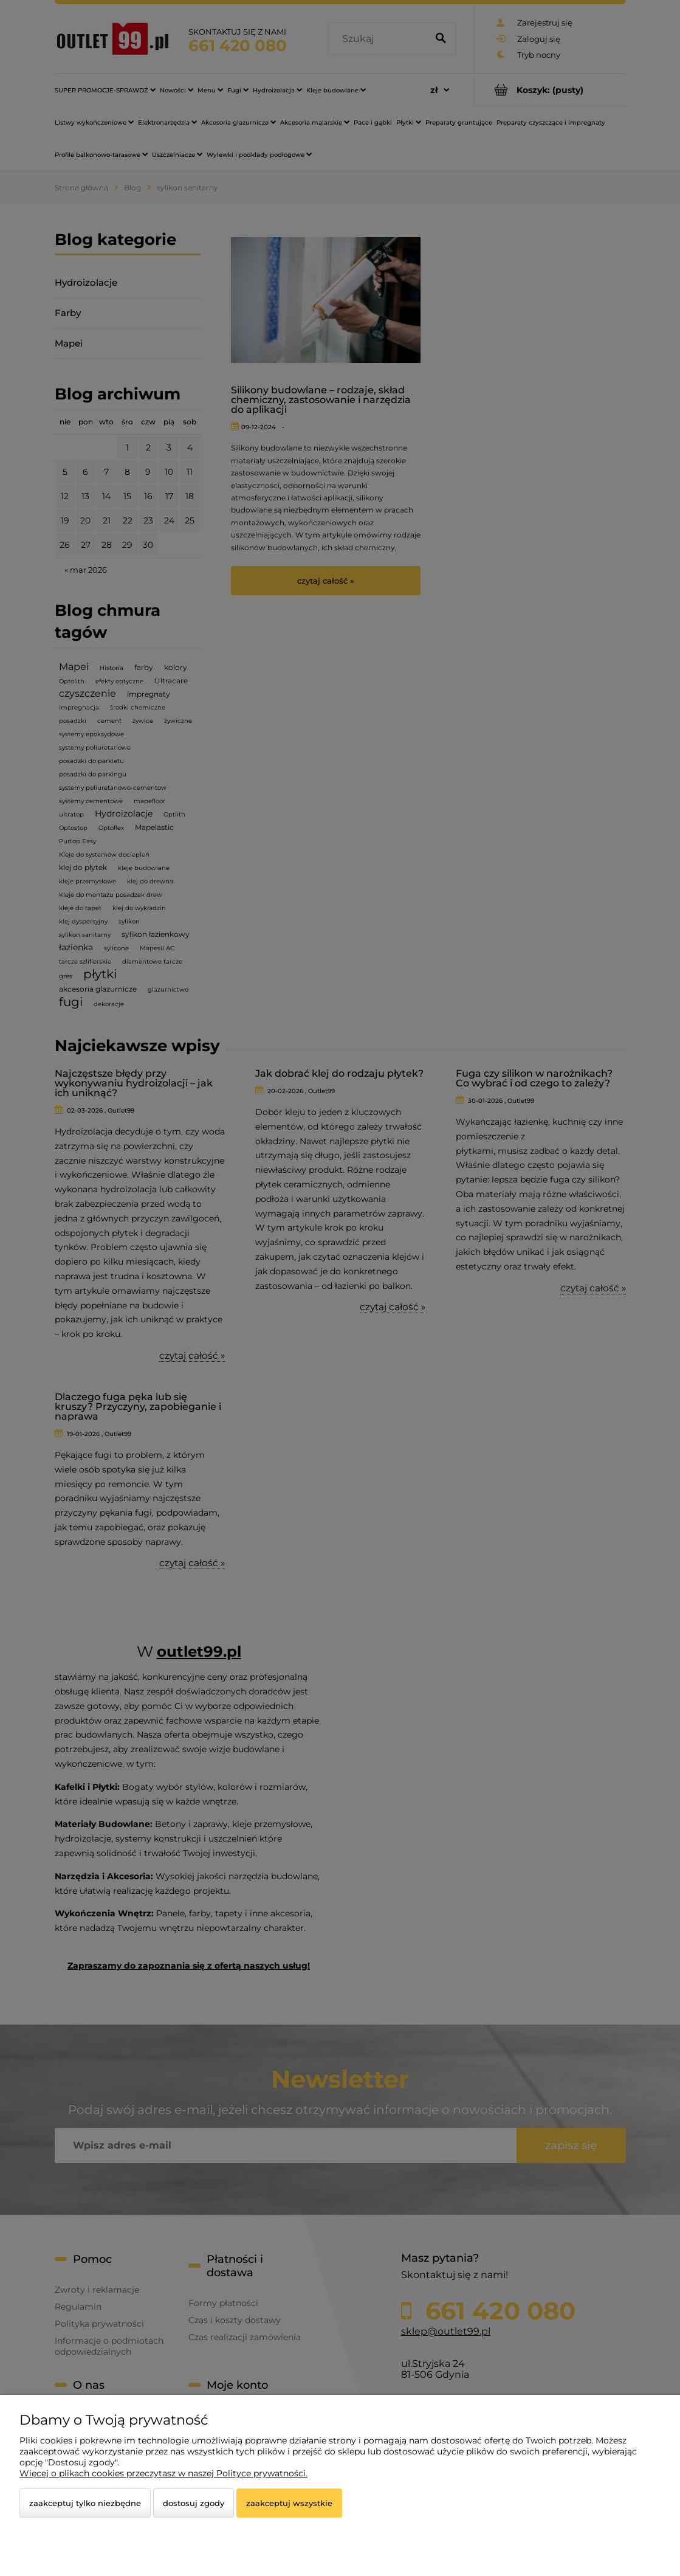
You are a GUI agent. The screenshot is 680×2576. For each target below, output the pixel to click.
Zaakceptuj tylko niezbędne (85, 2503)
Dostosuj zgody (193, 2503)
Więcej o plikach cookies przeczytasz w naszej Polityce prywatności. (163, 2473)
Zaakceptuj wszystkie (289, 2503)
